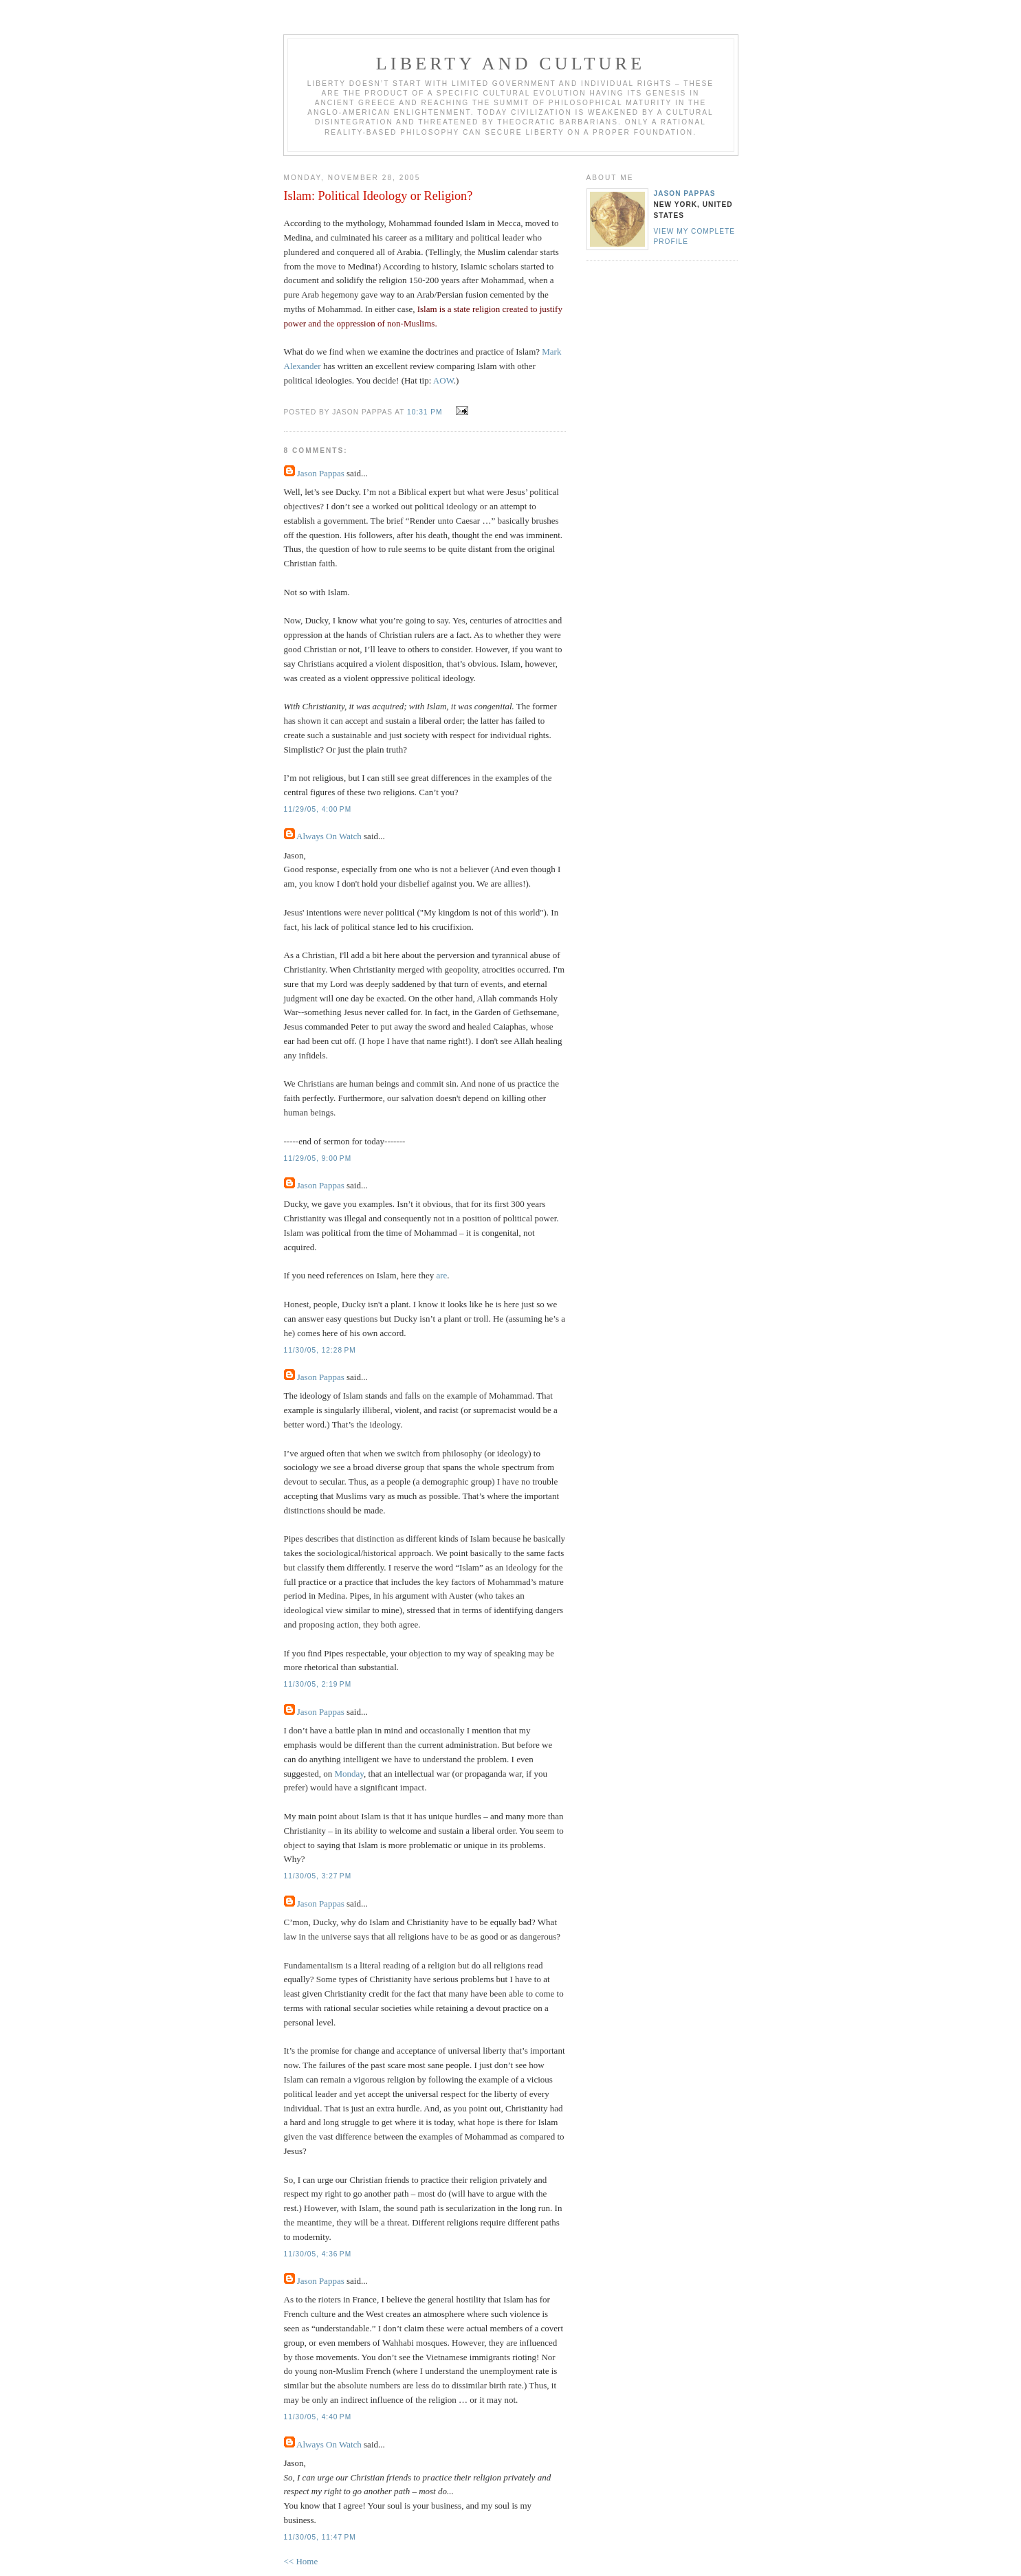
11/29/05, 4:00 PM (318, 809)
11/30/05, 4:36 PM (318, 2254)
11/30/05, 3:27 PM (318, 1876)
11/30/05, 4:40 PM (318, 2417)
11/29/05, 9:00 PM (318, 1158)
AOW (443, 380)
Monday (349, 1773)
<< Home (301, 2561)
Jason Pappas (320, 473)
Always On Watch (329, 836)
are (441, 1275)
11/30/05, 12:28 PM (320, 1350)
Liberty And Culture (510, 64)
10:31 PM (424, 412)
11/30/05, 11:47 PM (320, 2537)
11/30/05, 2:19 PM (318, 1684)
